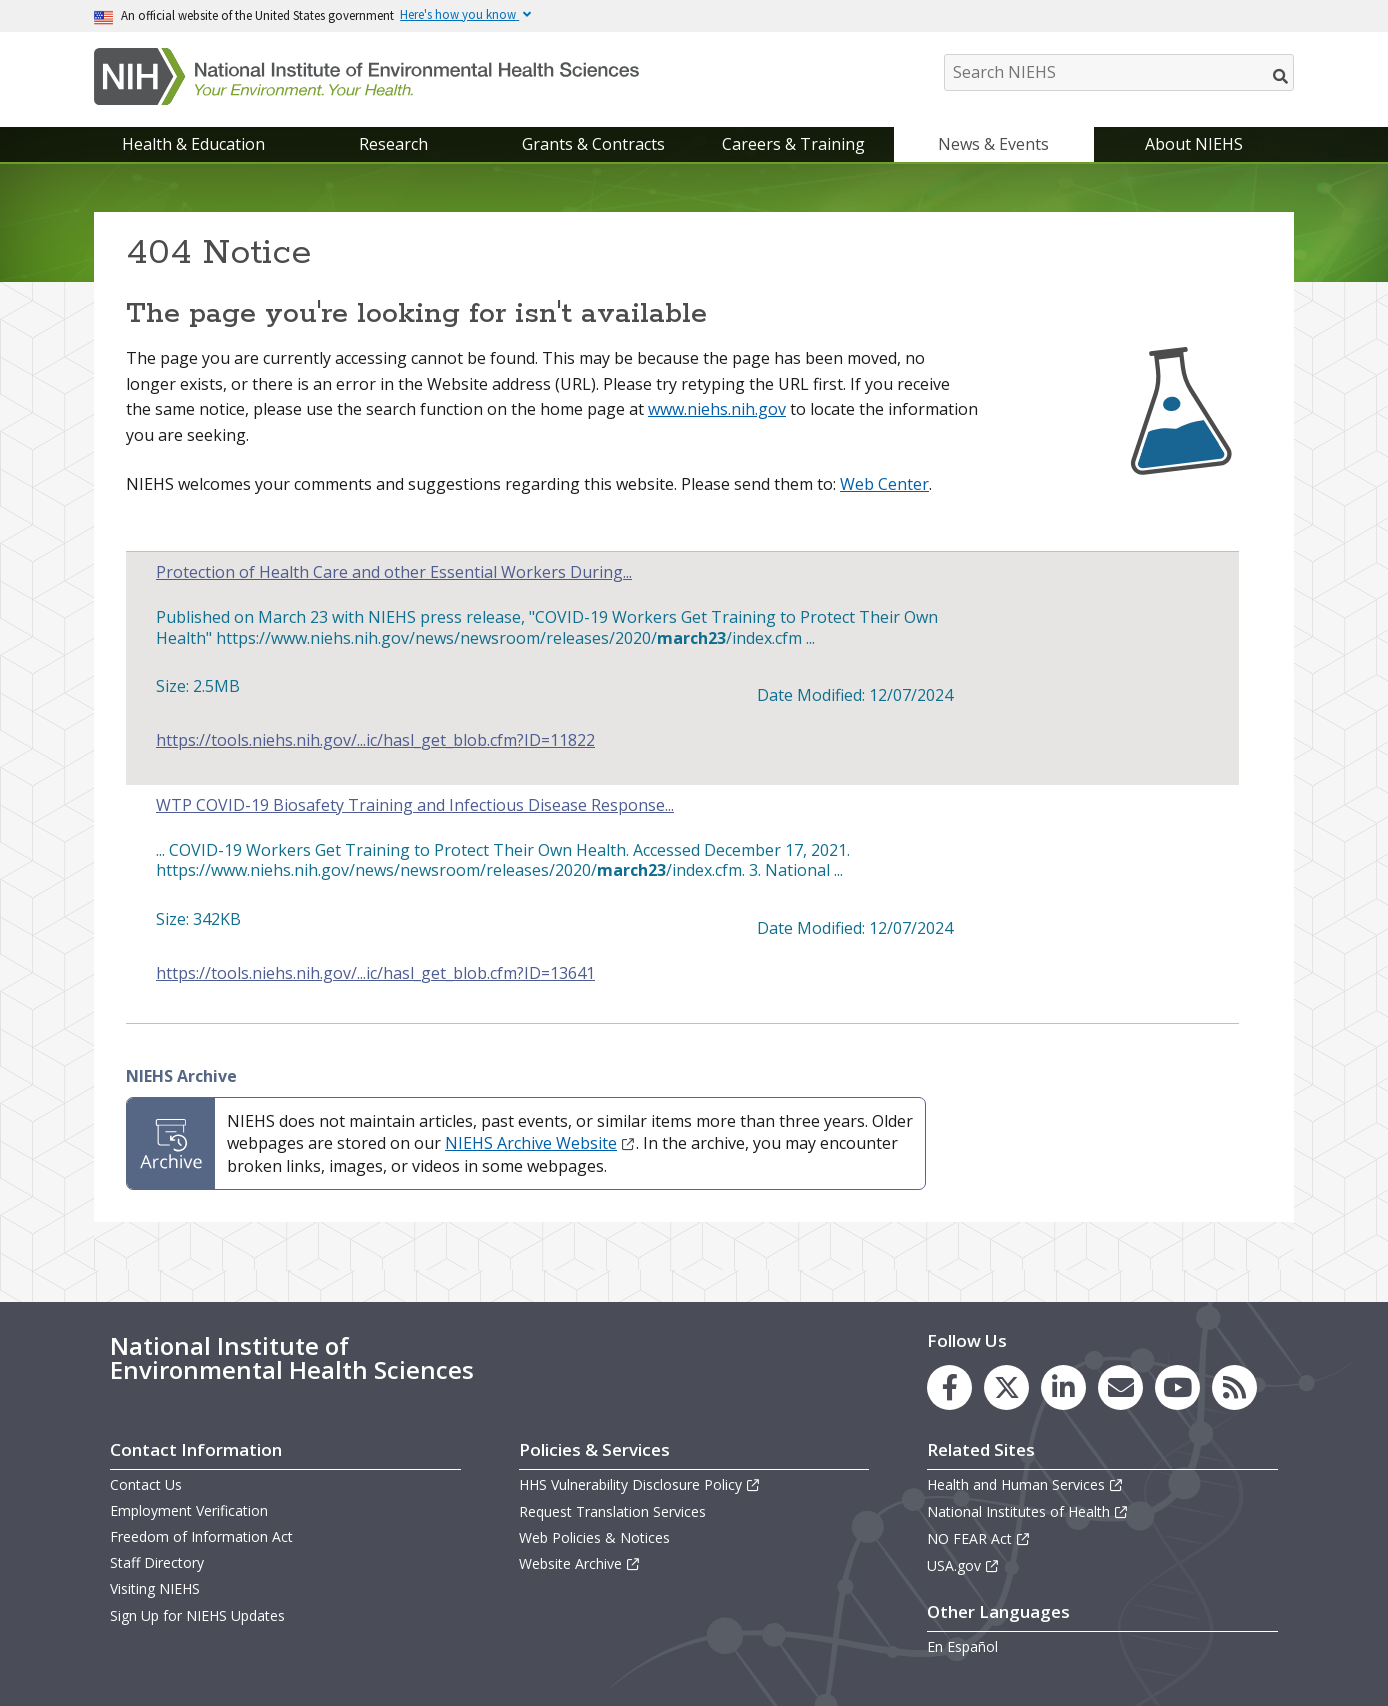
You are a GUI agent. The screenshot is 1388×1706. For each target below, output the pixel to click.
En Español (962, 1646)
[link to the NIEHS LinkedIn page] (1063, 1387)
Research (393, 144)
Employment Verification (189, 1510)
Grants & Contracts (593, 144)
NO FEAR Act (979, 1538)
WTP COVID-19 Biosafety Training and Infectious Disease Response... (415, 805)
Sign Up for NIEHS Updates (197, 1615)
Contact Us (146, 1484)
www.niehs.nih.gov (717, 409)
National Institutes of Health (1028, 1511)
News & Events (993, 144)
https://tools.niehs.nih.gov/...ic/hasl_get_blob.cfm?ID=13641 (375, 973)
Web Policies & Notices (594, 1537)
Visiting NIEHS (155, 1588)
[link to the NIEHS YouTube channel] (1177, 1387)
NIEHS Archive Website (540, 1143)
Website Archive (580, 1563)
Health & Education (193, 144)
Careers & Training (793, 144)
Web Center (884, 484)
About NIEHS (1194, 144)
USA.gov (963, 1565)
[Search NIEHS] (1119, 72)
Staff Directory (157, 1562)
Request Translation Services (612, 1511)
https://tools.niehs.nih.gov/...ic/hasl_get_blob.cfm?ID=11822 (375, 740)
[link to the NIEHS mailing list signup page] (1120, 1387)
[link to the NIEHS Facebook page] (949, 1387)
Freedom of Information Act (201, 1536)
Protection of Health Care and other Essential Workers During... (394, 572)
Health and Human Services (1025, 1484)
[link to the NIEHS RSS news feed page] (1234, 1387)
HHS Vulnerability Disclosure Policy (640, 1484)
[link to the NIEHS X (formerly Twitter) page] (1006, 1387)
